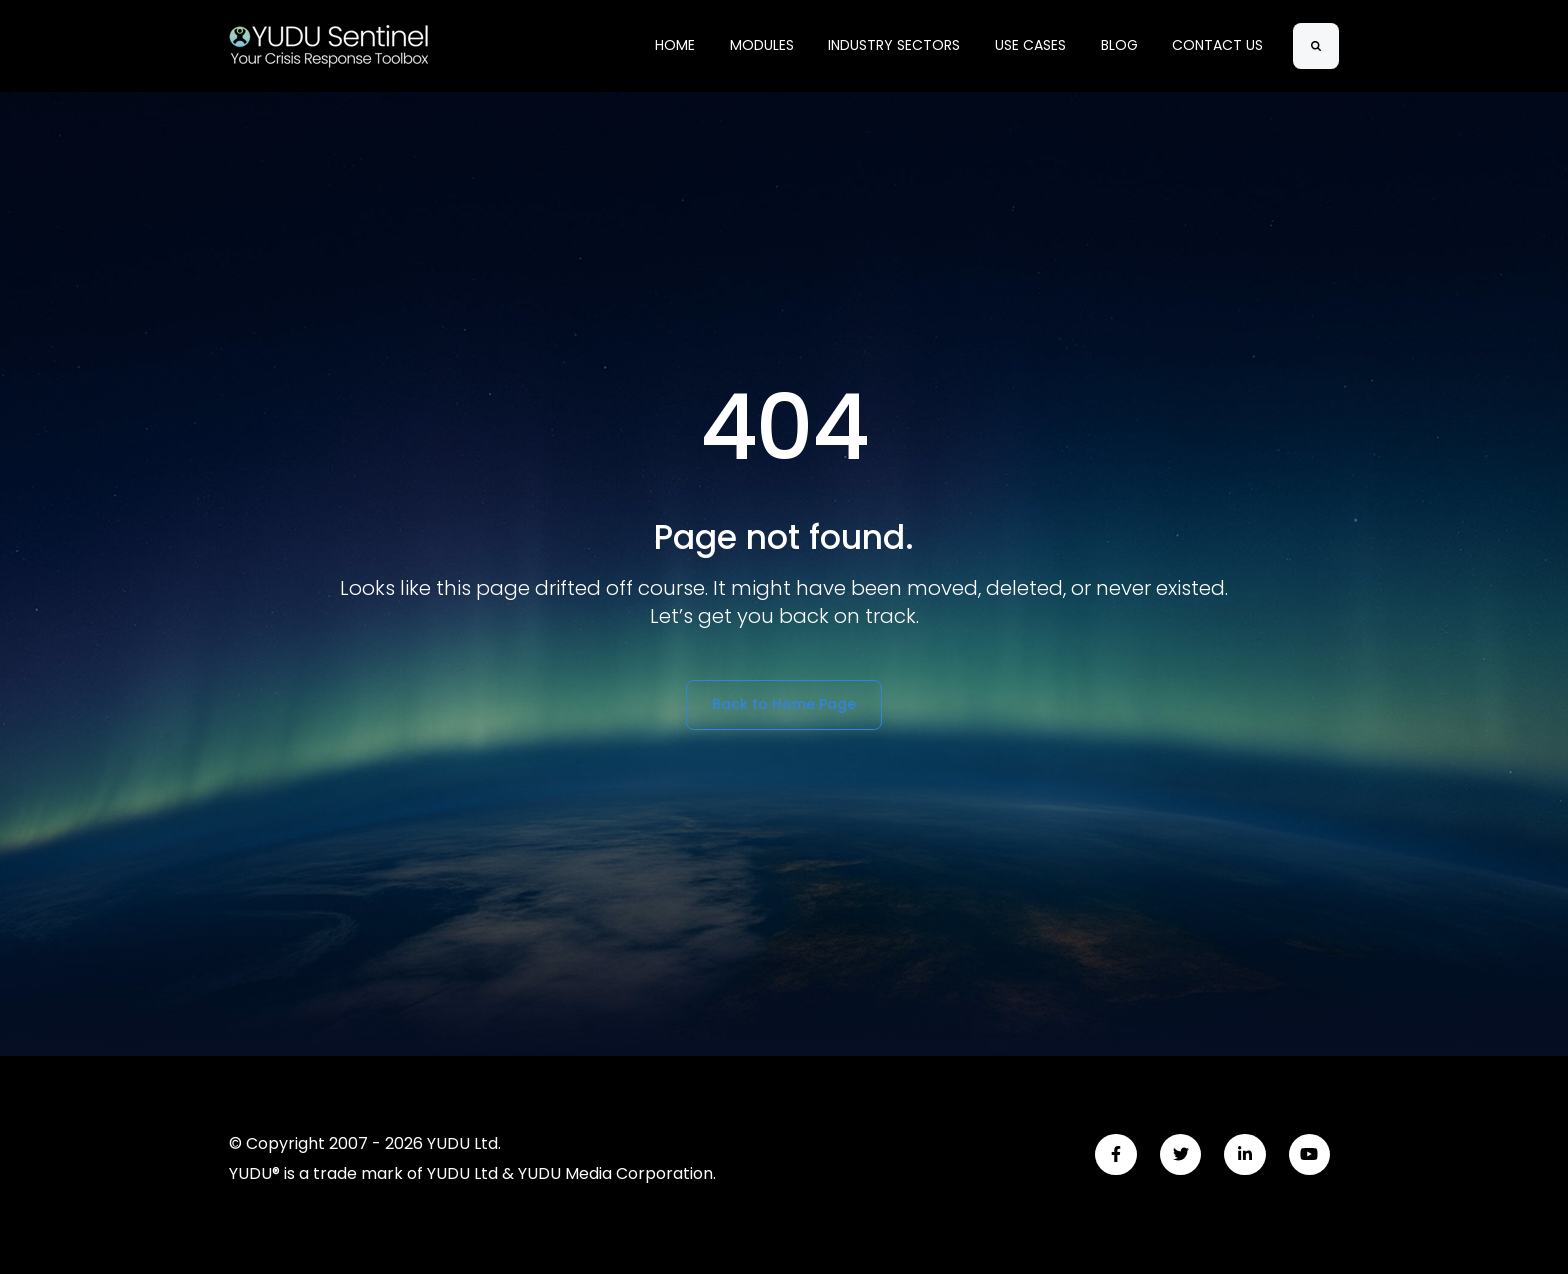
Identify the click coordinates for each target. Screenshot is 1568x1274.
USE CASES (1030, 45)
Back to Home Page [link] (784, 704)
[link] (329, 44)
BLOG (1119, 45)
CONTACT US (1217, 45)
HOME (675, 45)
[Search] (1316, 46)
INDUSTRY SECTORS (894, 45)
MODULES (762, 45)
